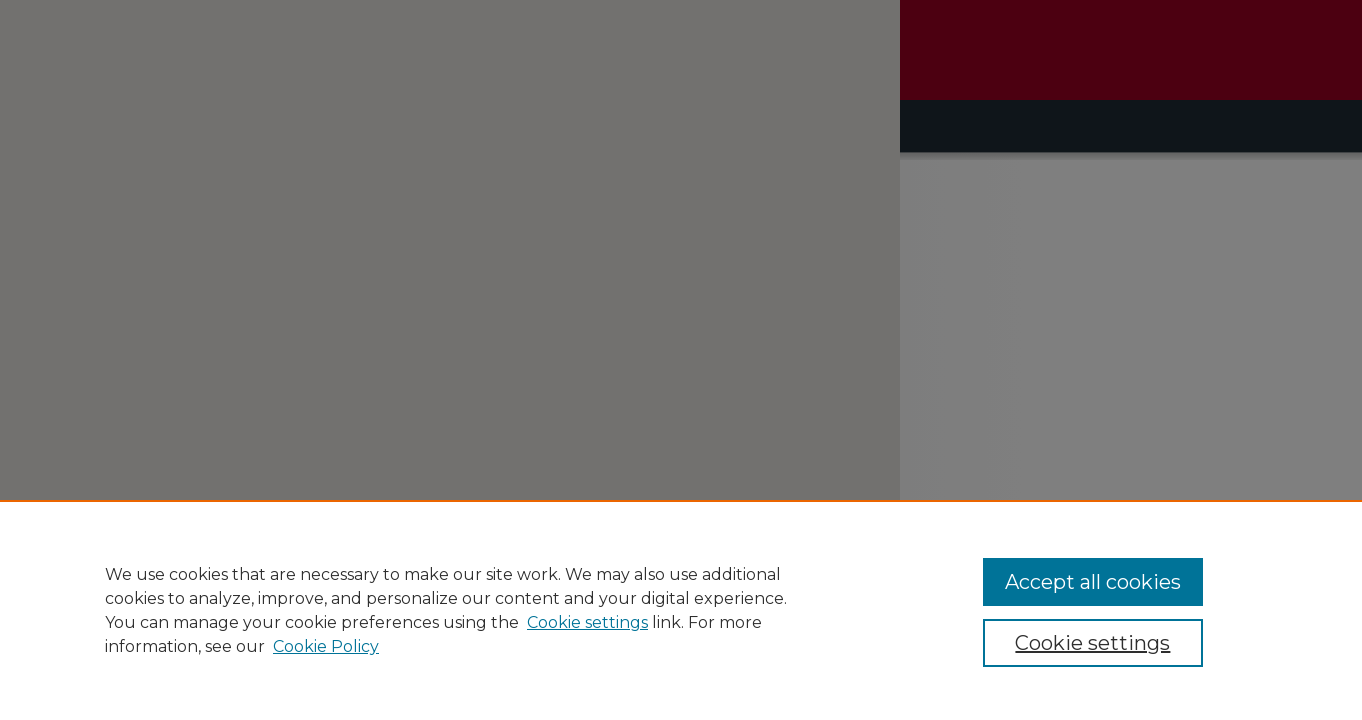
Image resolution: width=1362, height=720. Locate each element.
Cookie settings (587, 622)
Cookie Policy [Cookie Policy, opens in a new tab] (326, 646)
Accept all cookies (1093, 582)
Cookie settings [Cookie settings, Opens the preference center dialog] (1092, 643)
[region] (681, 610)
